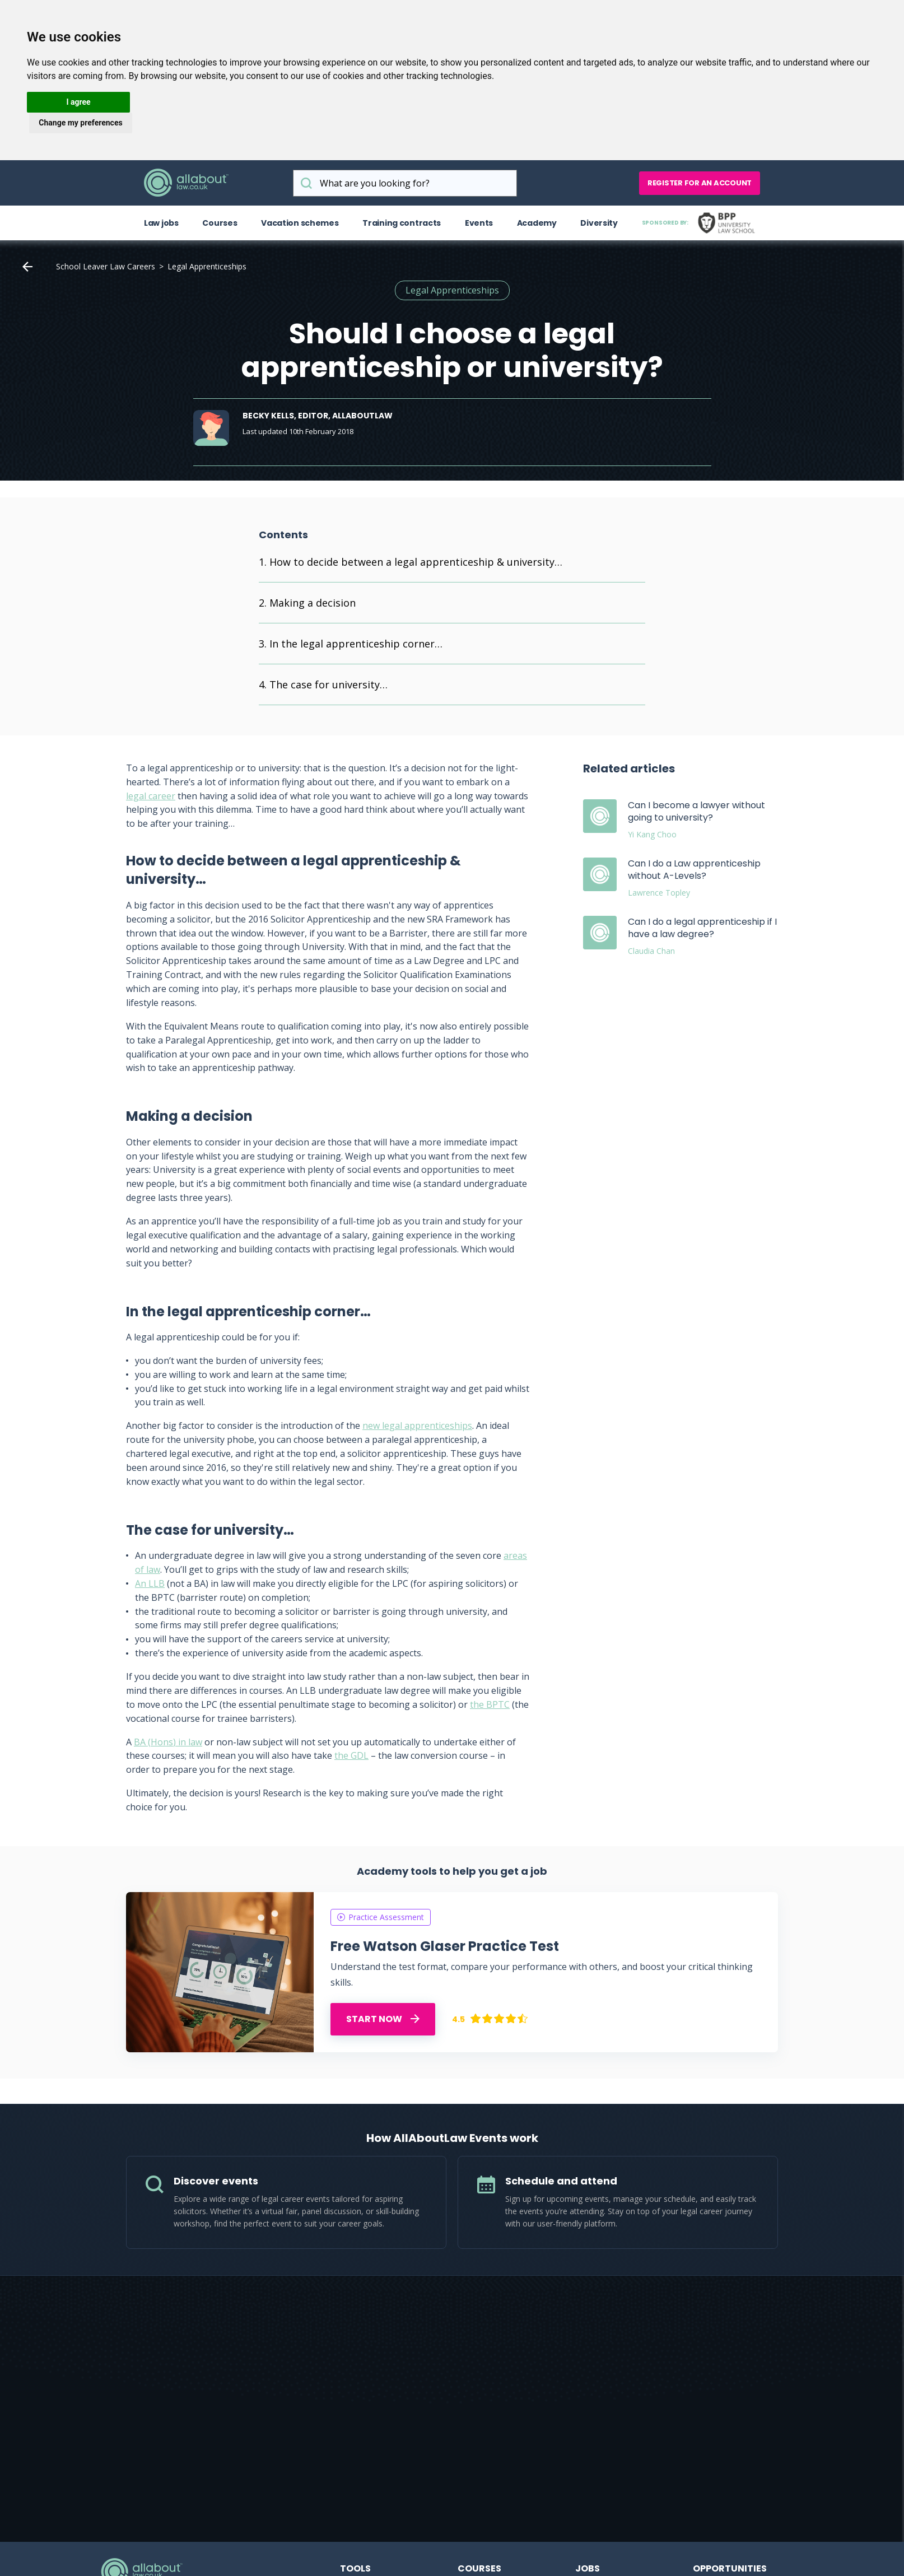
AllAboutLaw (186, 183)
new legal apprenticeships (417, 1425)
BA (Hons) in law (168, 1742)
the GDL (351, 1755)
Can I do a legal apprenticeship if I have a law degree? (702, 927)
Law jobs (161, 223)
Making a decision (312, 602)
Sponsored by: (701, 223)
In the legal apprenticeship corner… (355, 643)
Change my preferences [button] (80, 122)
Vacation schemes (300, 223)
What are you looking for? (306, 183)
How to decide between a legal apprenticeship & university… (415, 562)
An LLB (150, 1583)
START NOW (383, 2019)
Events (479, 223)
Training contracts (401, 223)
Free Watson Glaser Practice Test (444, 1946)
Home (27, 266)
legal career (150, 796)
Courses (219, 223)
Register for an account (699, 183)
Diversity (598, 223)
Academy (537, 223)
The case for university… (328, 684)
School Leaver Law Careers (105, 266)
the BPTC (490, 1704)
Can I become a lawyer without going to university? (696, 811)
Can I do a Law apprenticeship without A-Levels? (694, 869)
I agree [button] (78, 101)
